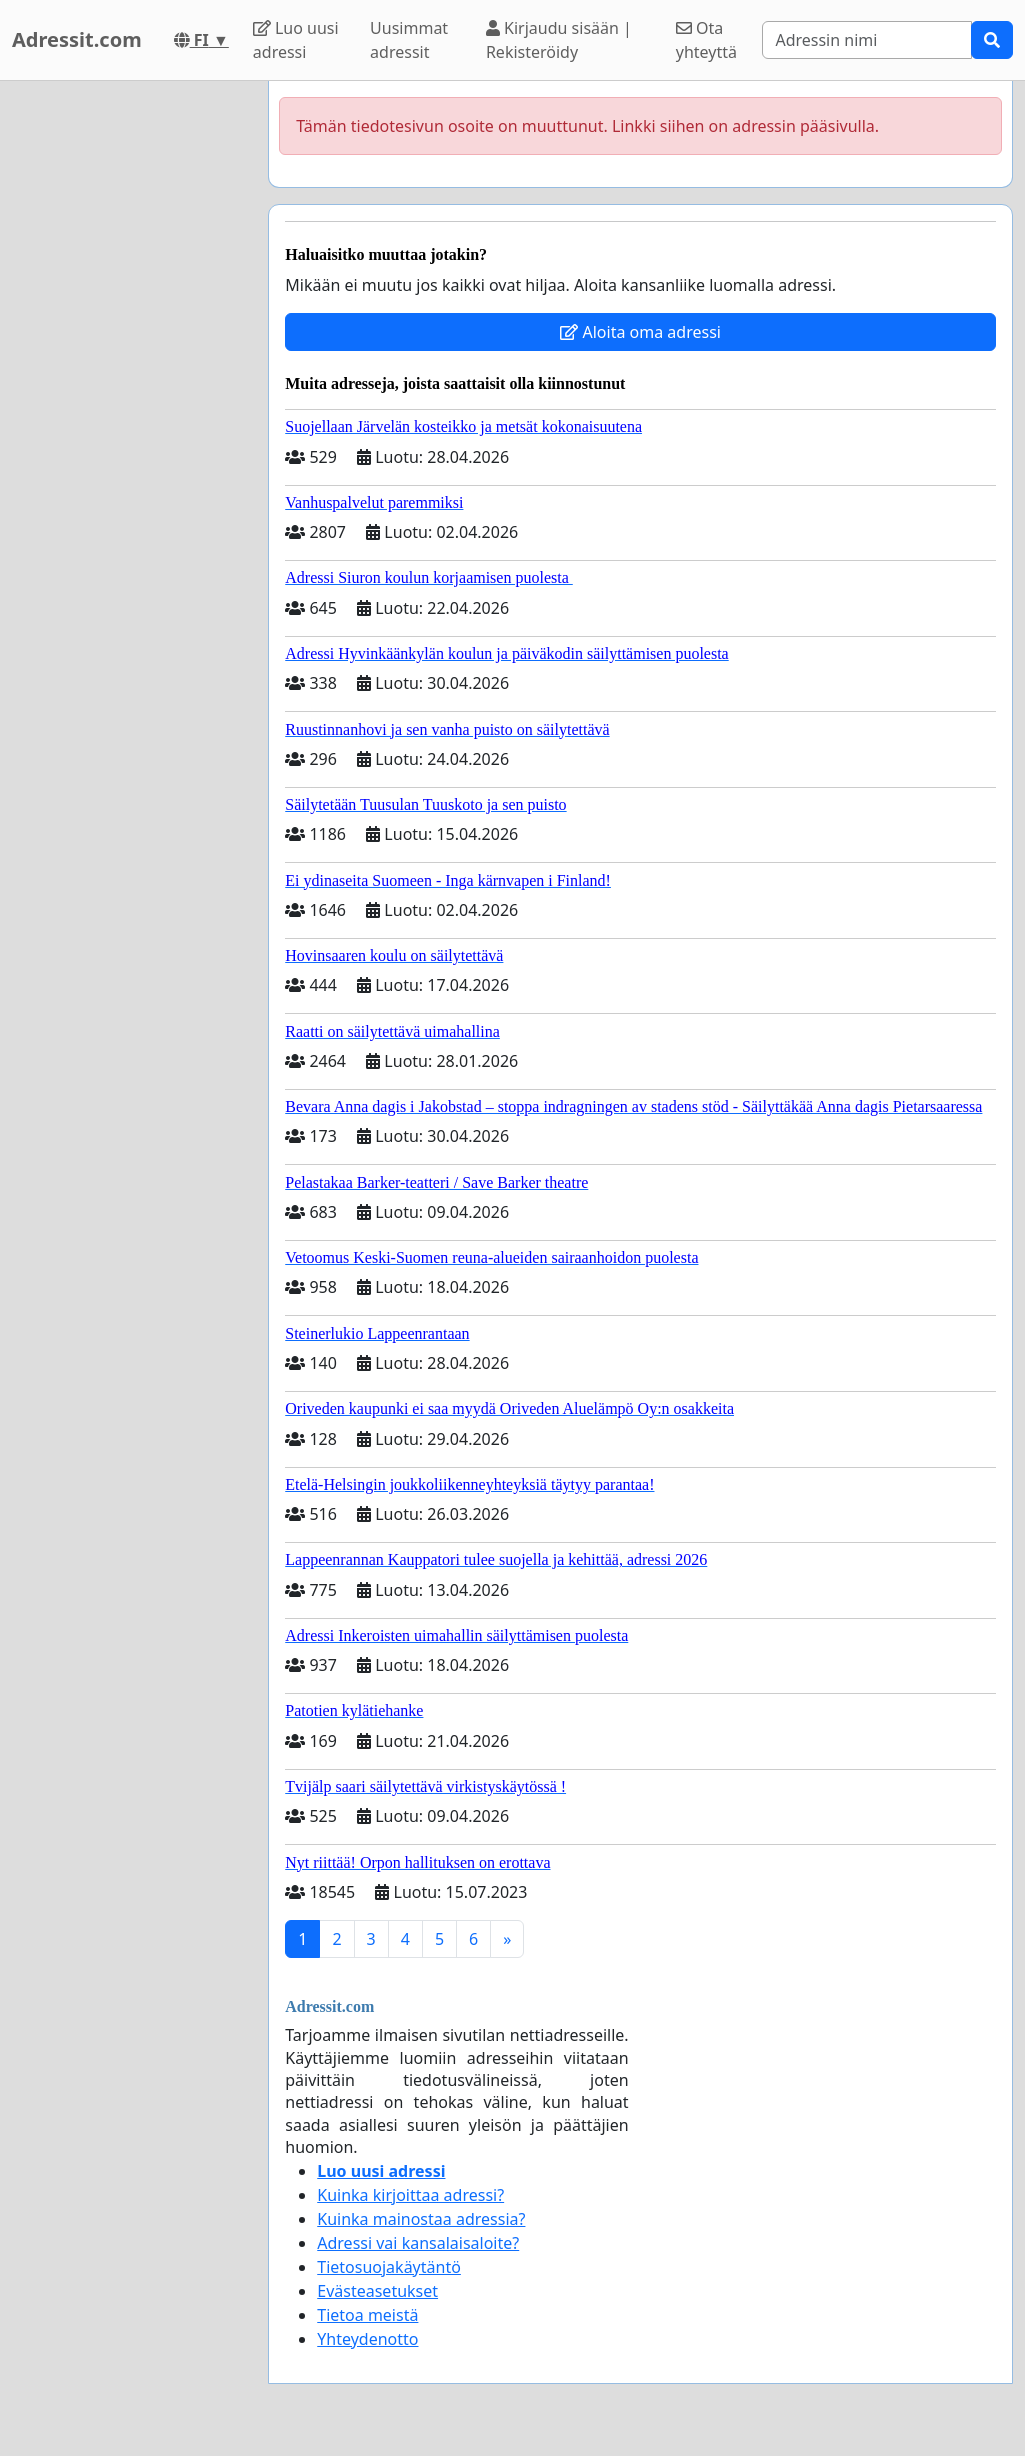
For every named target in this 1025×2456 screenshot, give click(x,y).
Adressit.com (77, 39)
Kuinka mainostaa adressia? (421, 2219)
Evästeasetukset (377, 2291)
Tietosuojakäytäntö (389, 2267)
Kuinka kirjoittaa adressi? (410, 2195)
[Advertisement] (128, 381)
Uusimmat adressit (409, 40)
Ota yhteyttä (706, 40)
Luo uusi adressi (296, 40)
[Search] (867, 40)
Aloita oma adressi (640, 332)
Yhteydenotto (367, 2339)
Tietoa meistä (367, 2315)
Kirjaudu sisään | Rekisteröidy (559, 40)
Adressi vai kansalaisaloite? (418, 2243)
